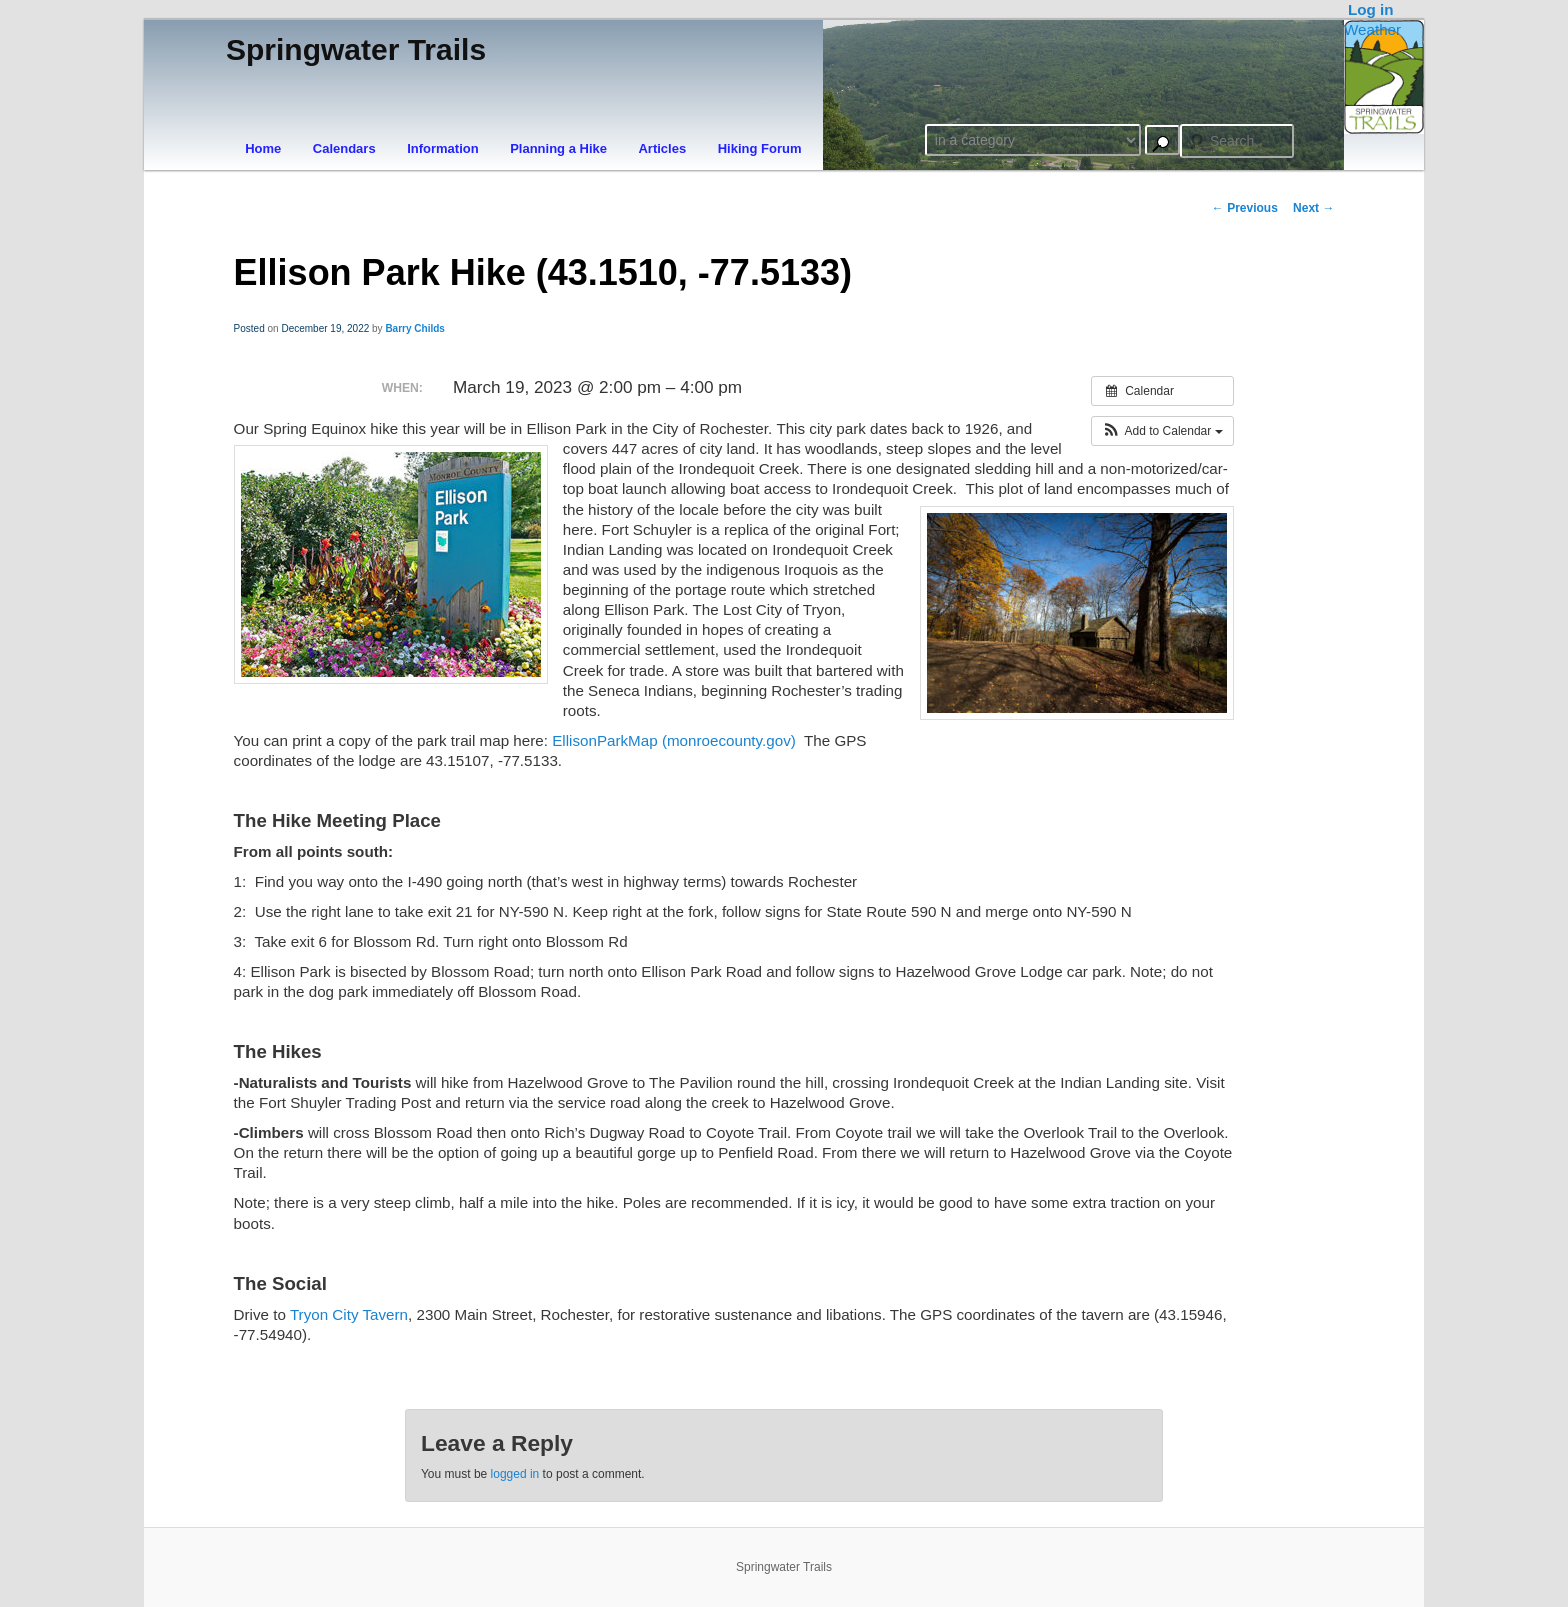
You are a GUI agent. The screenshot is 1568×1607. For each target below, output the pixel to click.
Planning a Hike (558, 148)
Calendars (344, 148)
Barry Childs (414, 328)
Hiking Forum (760, 148)
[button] (1162, 431)
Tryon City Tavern (349, 1314)
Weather (1372, 29)
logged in (515, 1474)
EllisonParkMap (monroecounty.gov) (676, 740)
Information (443, 148)
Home (263, 148)
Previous (1245, 208)
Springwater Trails (356, 49)
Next (1313, 208)
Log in (1371, 9)
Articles (662, 148)
